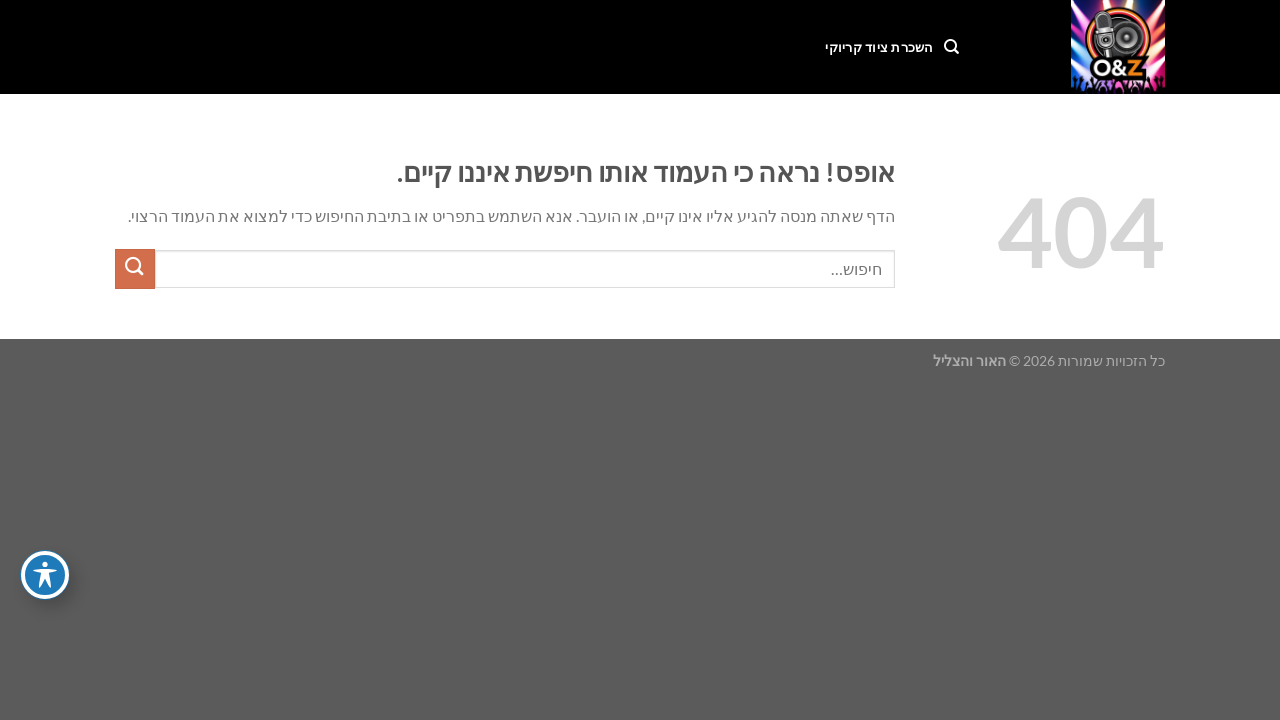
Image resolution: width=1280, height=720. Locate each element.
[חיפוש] (951, 47)
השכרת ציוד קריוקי (879, 47)
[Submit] (135, 268)
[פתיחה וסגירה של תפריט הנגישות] (45, 575)
